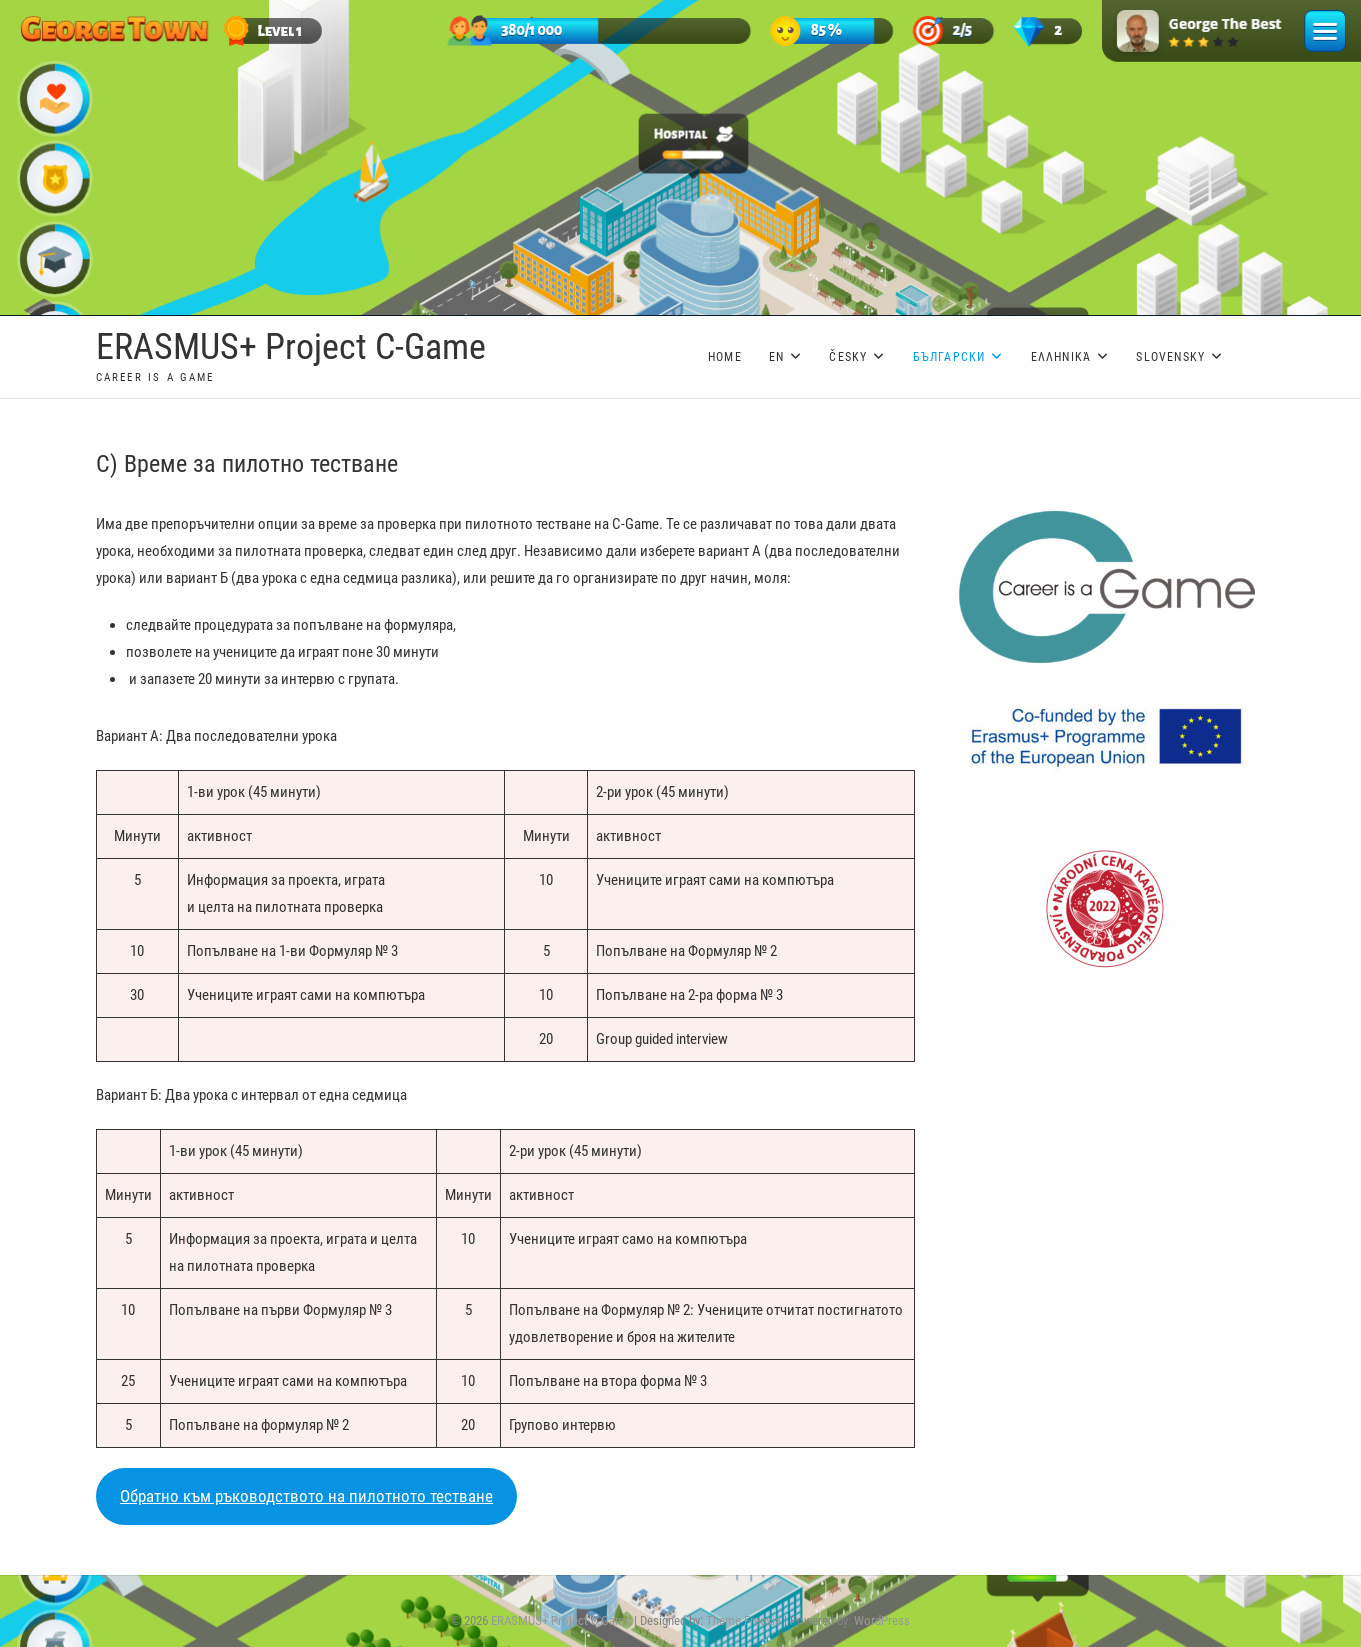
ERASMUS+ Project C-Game (291, 347)
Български (949, 357)
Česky (848, 357)
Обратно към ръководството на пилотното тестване (306, 1496)
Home (725, 357)
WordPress (882, 1620)
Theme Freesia (743, 1620)
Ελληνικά (1061, 357)
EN (776, 357)
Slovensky (1170, 357)
